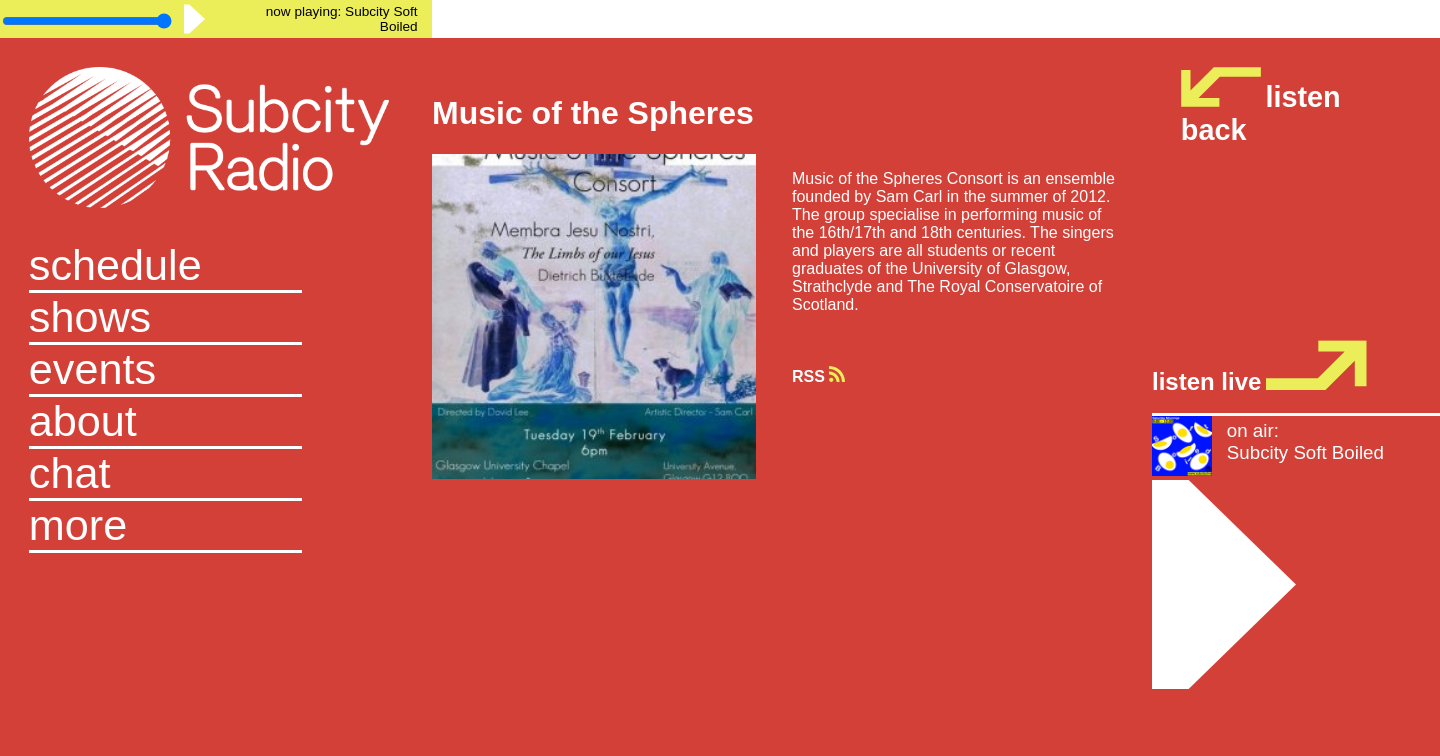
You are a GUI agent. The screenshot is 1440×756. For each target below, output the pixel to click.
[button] (216, 527)
